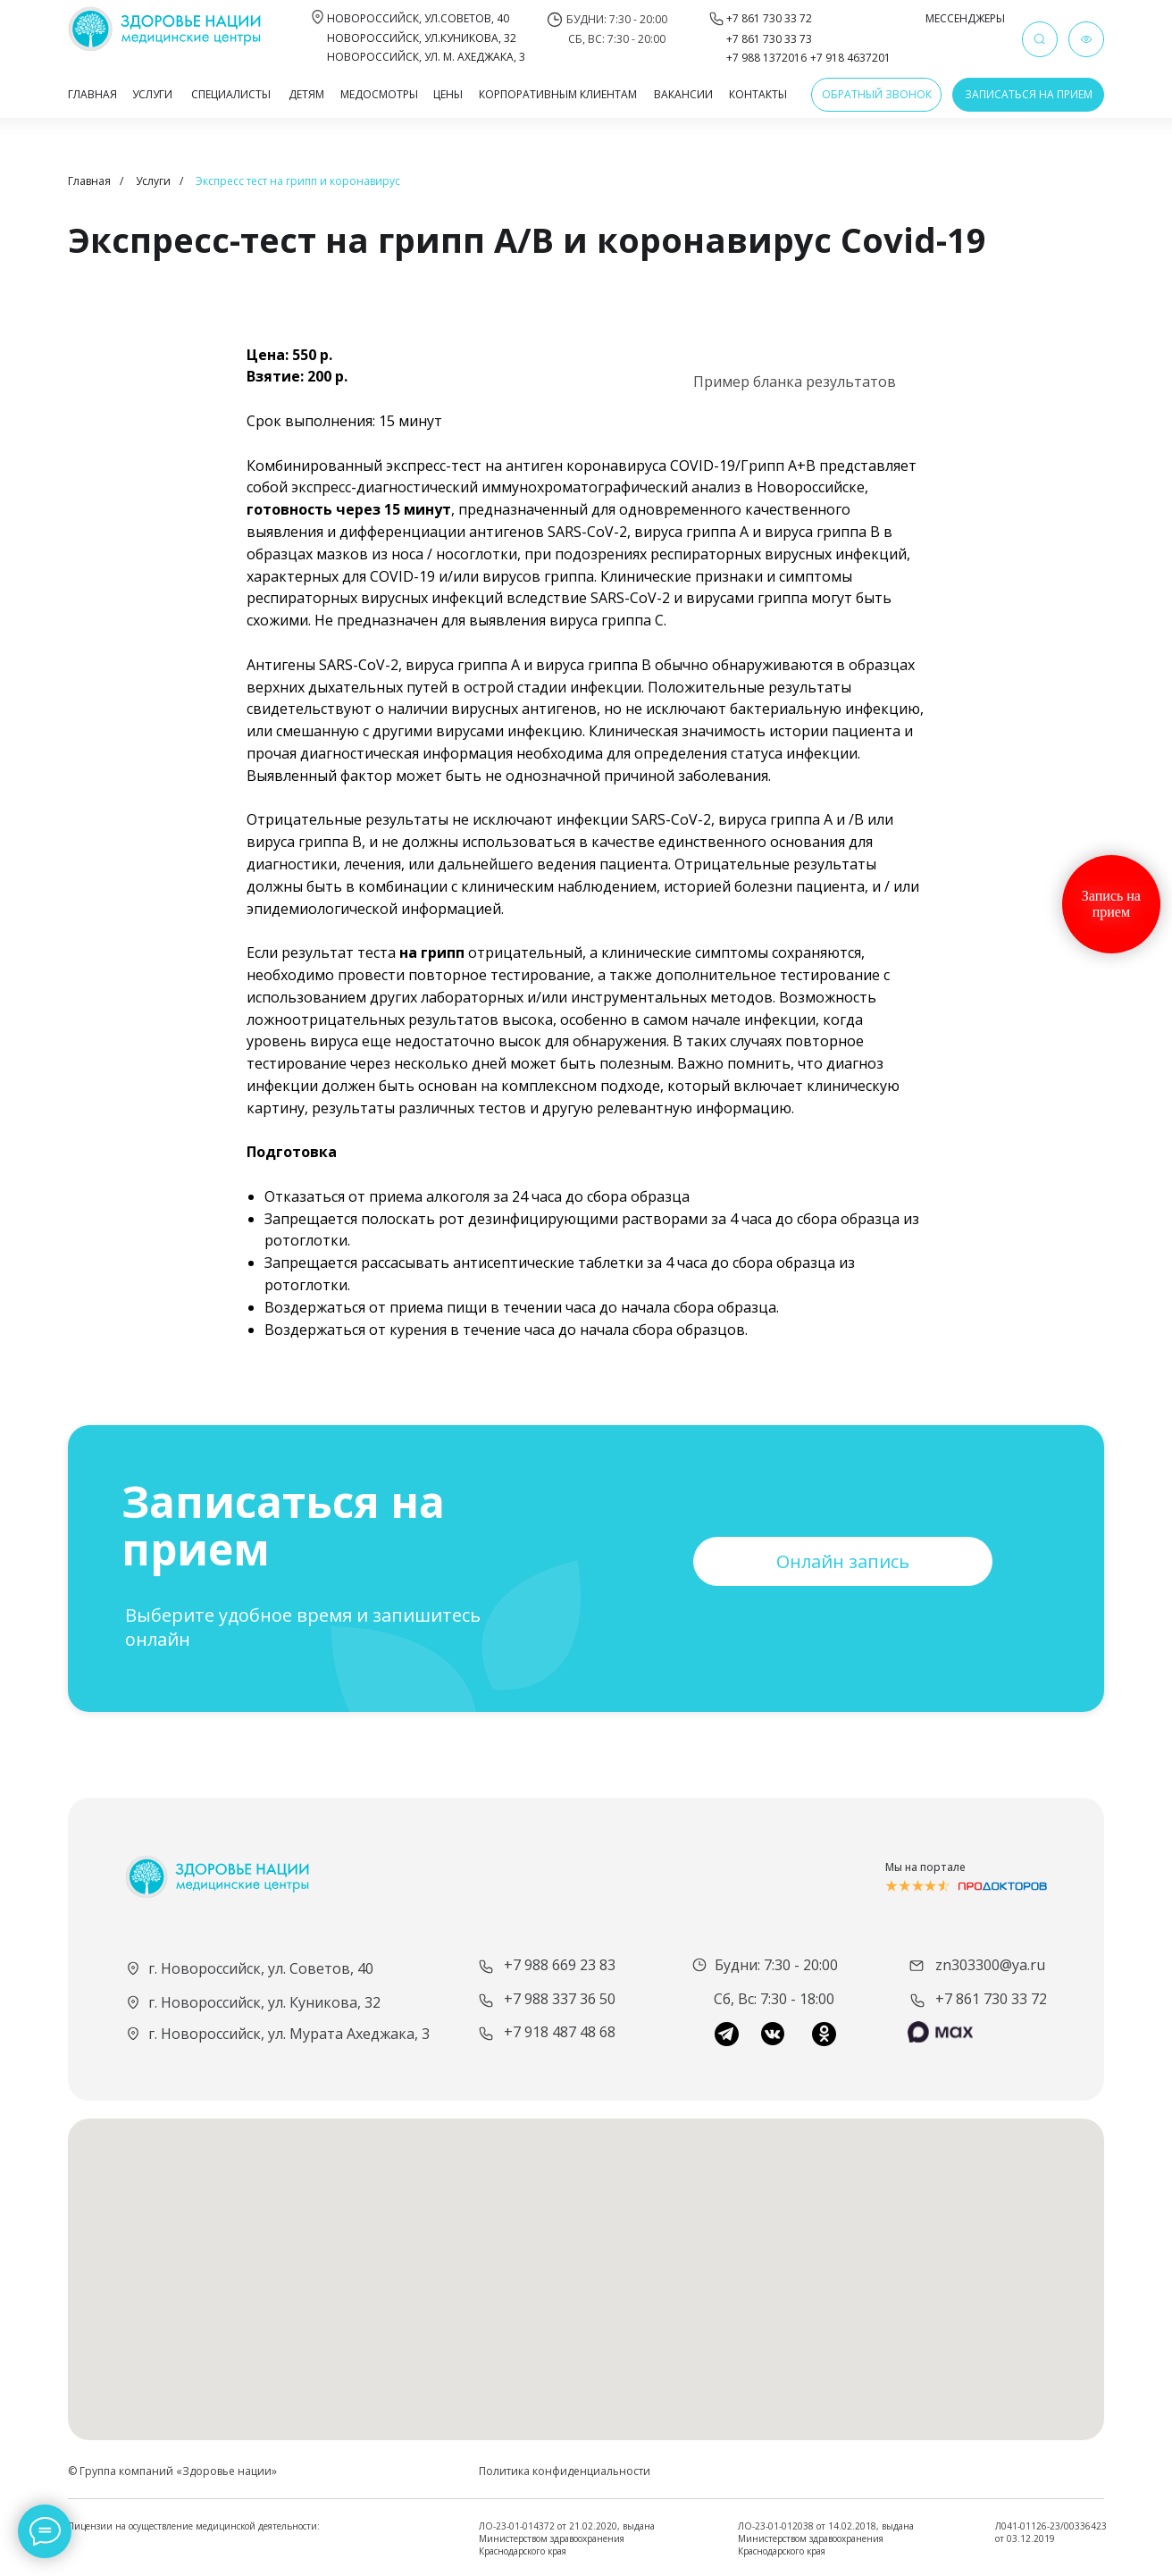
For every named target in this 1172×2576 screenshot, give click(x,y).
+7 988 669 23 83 (559, 1965)
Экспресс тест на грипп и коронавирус (298, 181)
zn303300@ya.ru (990, 1965)
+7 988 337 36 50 (559, 1999)
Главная (89, 181)
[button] (876, 95)
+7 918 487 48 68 (559, 2032)
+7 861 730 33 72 (991, 1999)
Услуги (153, 181)
